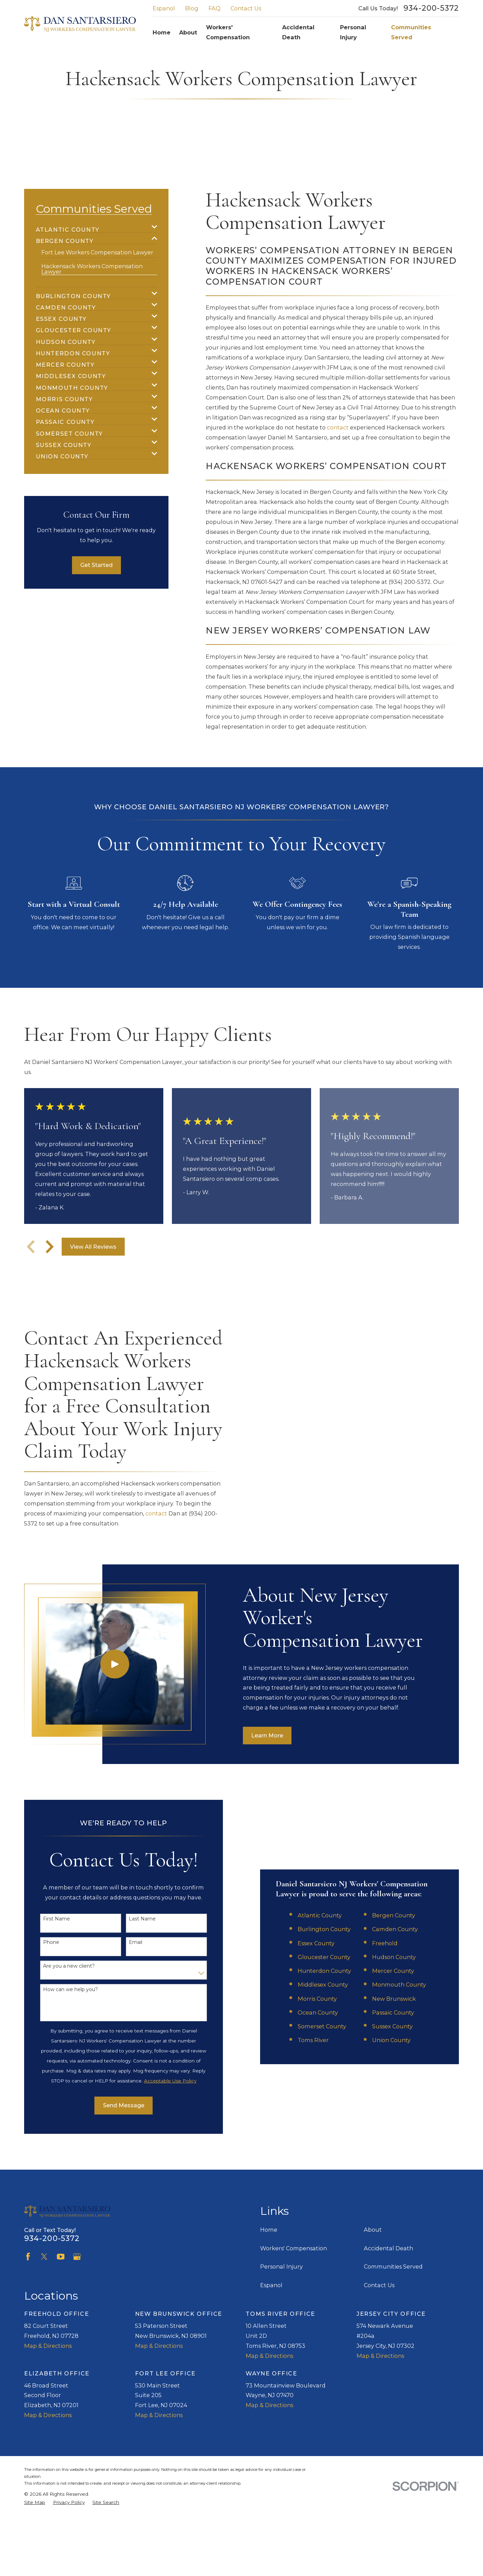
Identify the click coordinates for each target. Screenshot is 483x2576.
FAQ (214, 8)
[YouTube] (61, 2257)
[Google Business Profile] (77, 2257)
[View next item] (49, 1246)
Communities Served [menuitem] (411, 32)
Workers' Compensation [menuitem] (228, 32)
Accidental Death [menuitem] (298, 32)
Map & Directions (48, 2345)
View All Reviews (93, 1246)
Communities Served (393, 2266)
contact (338, 427)
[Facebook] (28, 2257)
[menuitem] (92, 226)
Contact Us (245, 8)
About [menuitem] (188, 32)
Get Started (96, 564)
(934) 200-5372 (410, 581)
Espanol (164, 8)
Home (268, 2229)
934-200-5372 (431, 8)
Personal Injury (281, 2266)
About (373, 2229)
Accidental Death (388, 2248)
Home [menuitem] (162, 32)
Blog (191, 8)
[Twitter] (44, 2257)
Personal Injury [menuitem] (353, 32)
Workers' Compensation (293, 2248)
